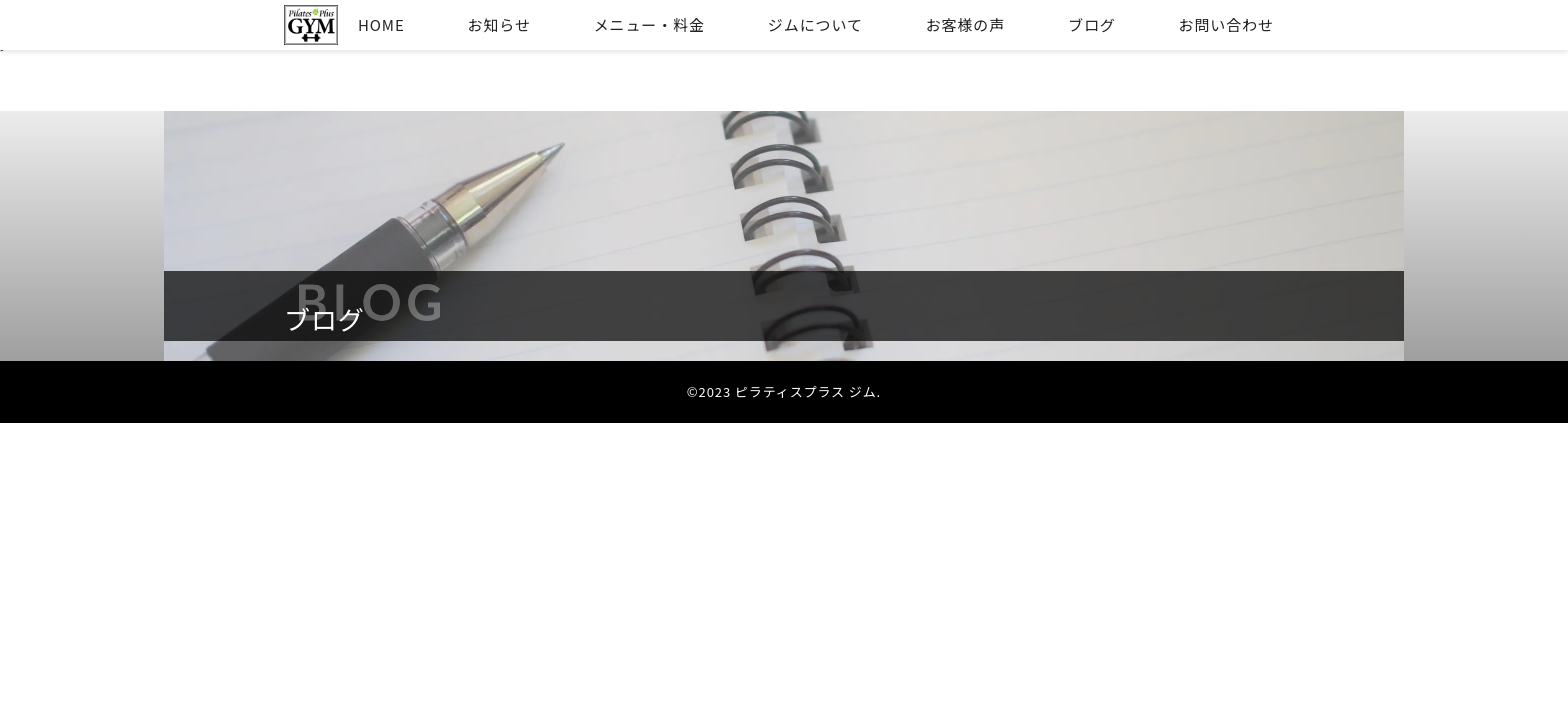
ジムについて (815, 24)
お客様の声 (966, 24)
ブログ (1092, 24)
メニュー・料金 (649, 24)
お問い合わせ (1226, 24)
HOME (381, 24)
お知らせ (499, 24)
